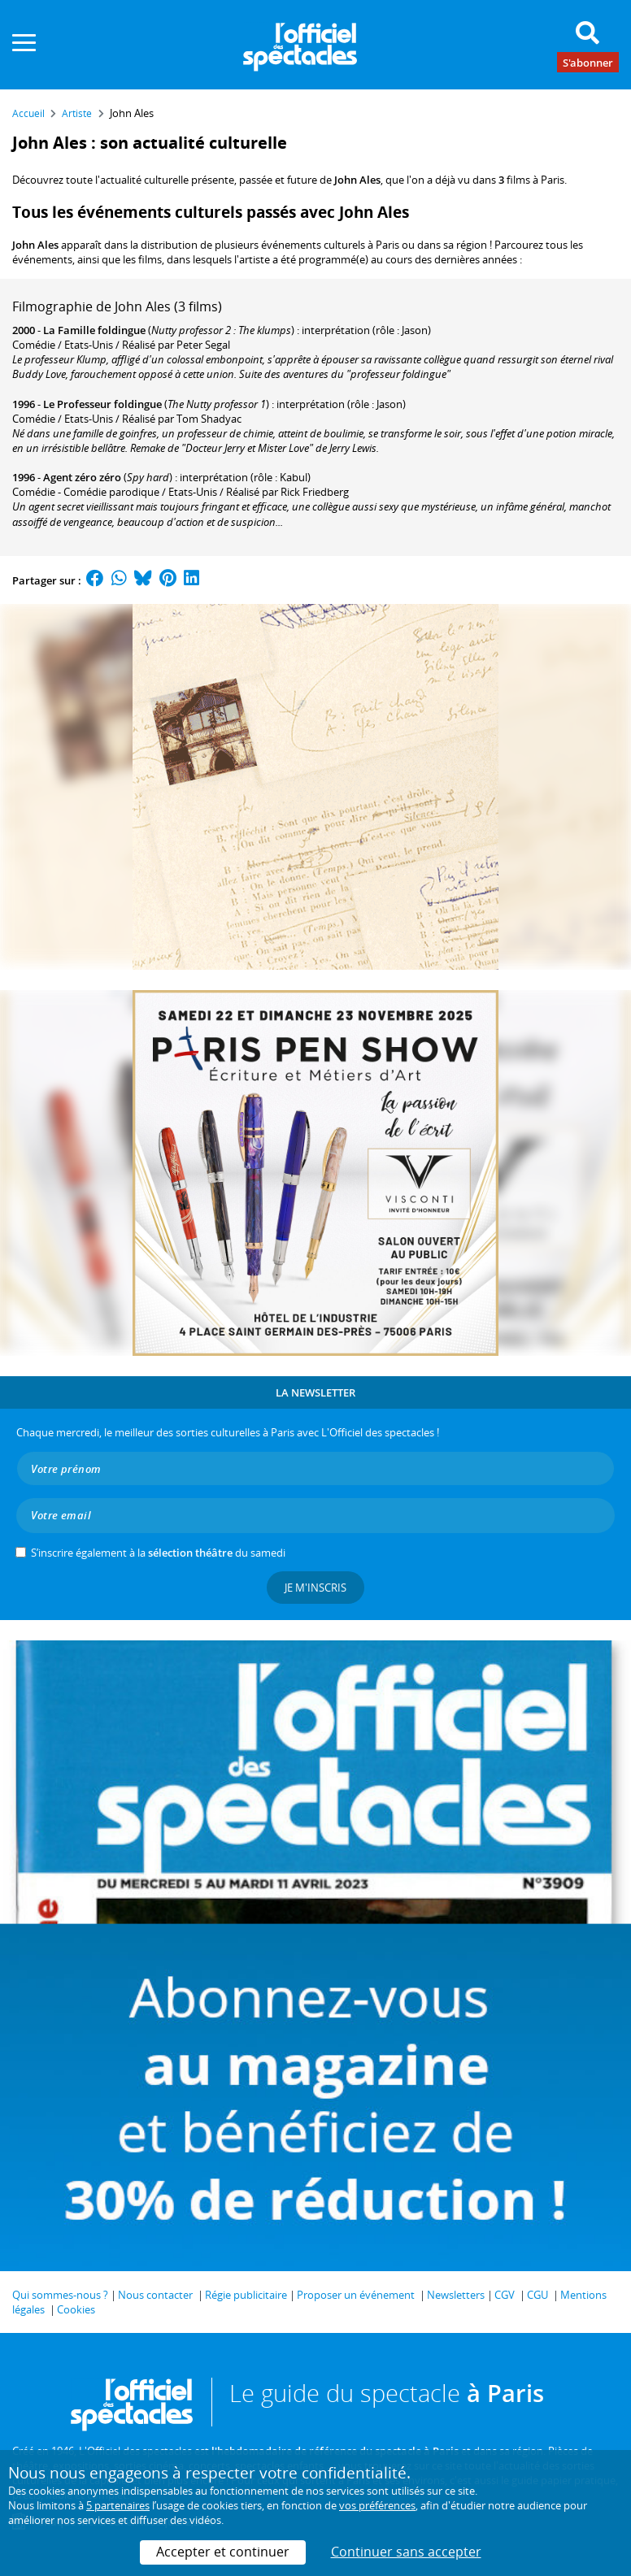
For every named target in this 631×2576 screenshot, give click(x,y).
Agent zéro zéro (82, 477)
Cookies (76, 2309)
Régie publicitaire (246, 2294)
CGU (537, 2294)
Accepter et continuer (222, 2552)
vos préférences (377, 2505)
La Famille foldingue (94, 330)
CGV (504, 2294)
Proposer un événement (356, 2294)
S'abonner (588, 61)
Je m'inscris (315, 1587)
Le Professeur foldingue (102, 404)
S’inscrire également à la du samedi (158, 1552)
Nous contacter (155, 2294)
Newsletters (456, 2294)
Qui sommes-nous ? (60, 2294)
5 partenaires (118, 2505)
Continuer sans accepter (406, 2552)
